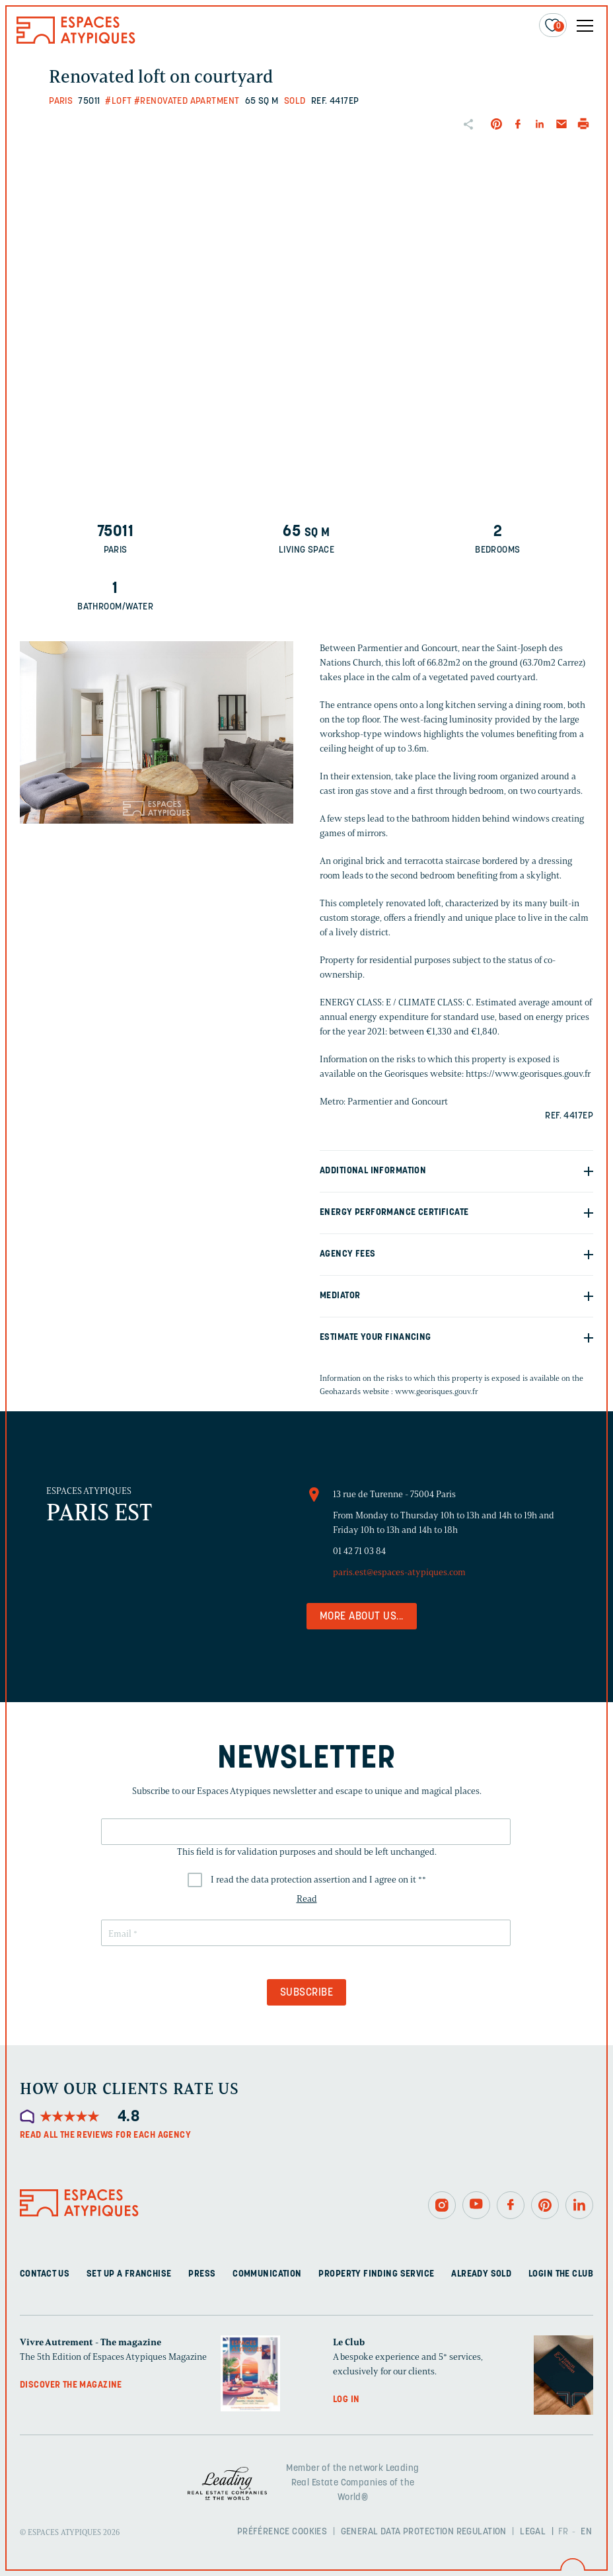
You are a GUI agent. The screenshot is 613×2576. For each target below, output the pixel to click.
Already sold (481, 2274)
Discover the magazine (71, 2385)
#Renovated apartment (186, 101)
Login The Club (560, 2274)
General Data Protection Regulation (424, 2532)
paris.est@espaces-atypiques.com (399, 1572)
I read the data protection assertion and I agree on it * (318, 1879)
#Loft (118, 101)
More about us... (362, 1617)
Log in (346, 2400)
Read (307, 1898)
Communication (267, 2274)
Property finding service (376, 2274)
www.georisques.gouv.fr (436, 1391)
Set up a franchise (129, 2274)
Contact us (44, 2274)
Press (201, 2274)
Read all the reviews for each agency (105, 2135)
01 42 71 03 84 (359, 1551)
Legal (533, 2532)
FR (563, 2532)
